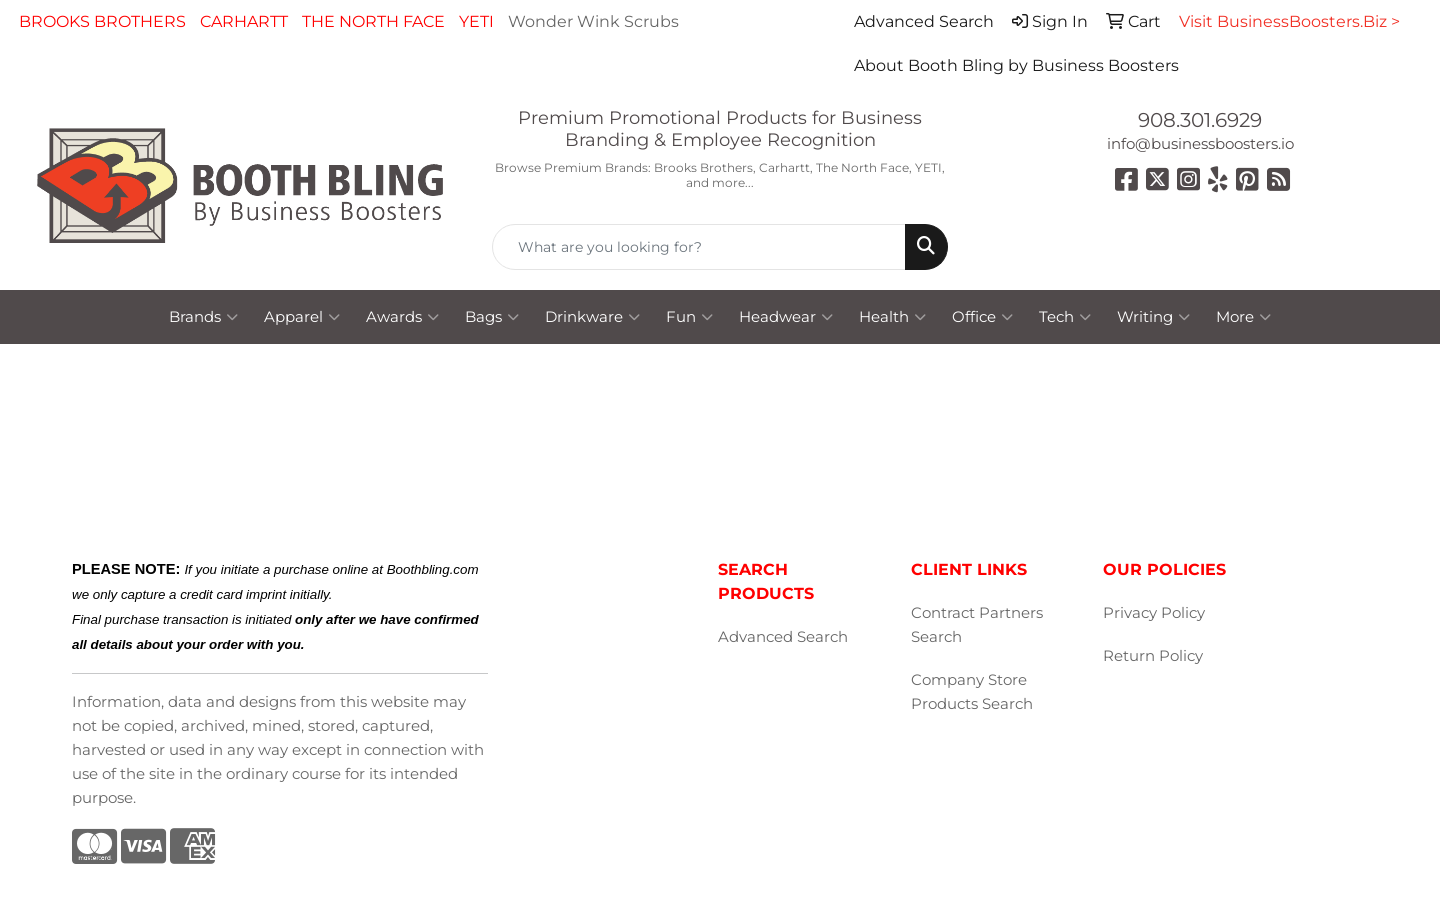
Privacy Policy (1154, 613)
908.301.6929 (1200, 120)
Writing (1153, 317)
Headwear (786, 317)
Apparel (302, 317)
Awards (402, 317)
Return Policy (1153, 656)
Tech (1065, 317)
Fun (689, 317)
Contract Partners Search (977, 625)
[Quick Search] (699, 247)
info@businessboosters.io (1200, 144)
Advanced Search (783, 637)
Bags (492, 317)
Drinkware (592, 317)
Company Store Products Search (972, 692)
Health (892, 317)
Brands (203, 317)
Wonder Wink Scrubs (593, 21)
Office (982, 317)
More (1243, 317)
